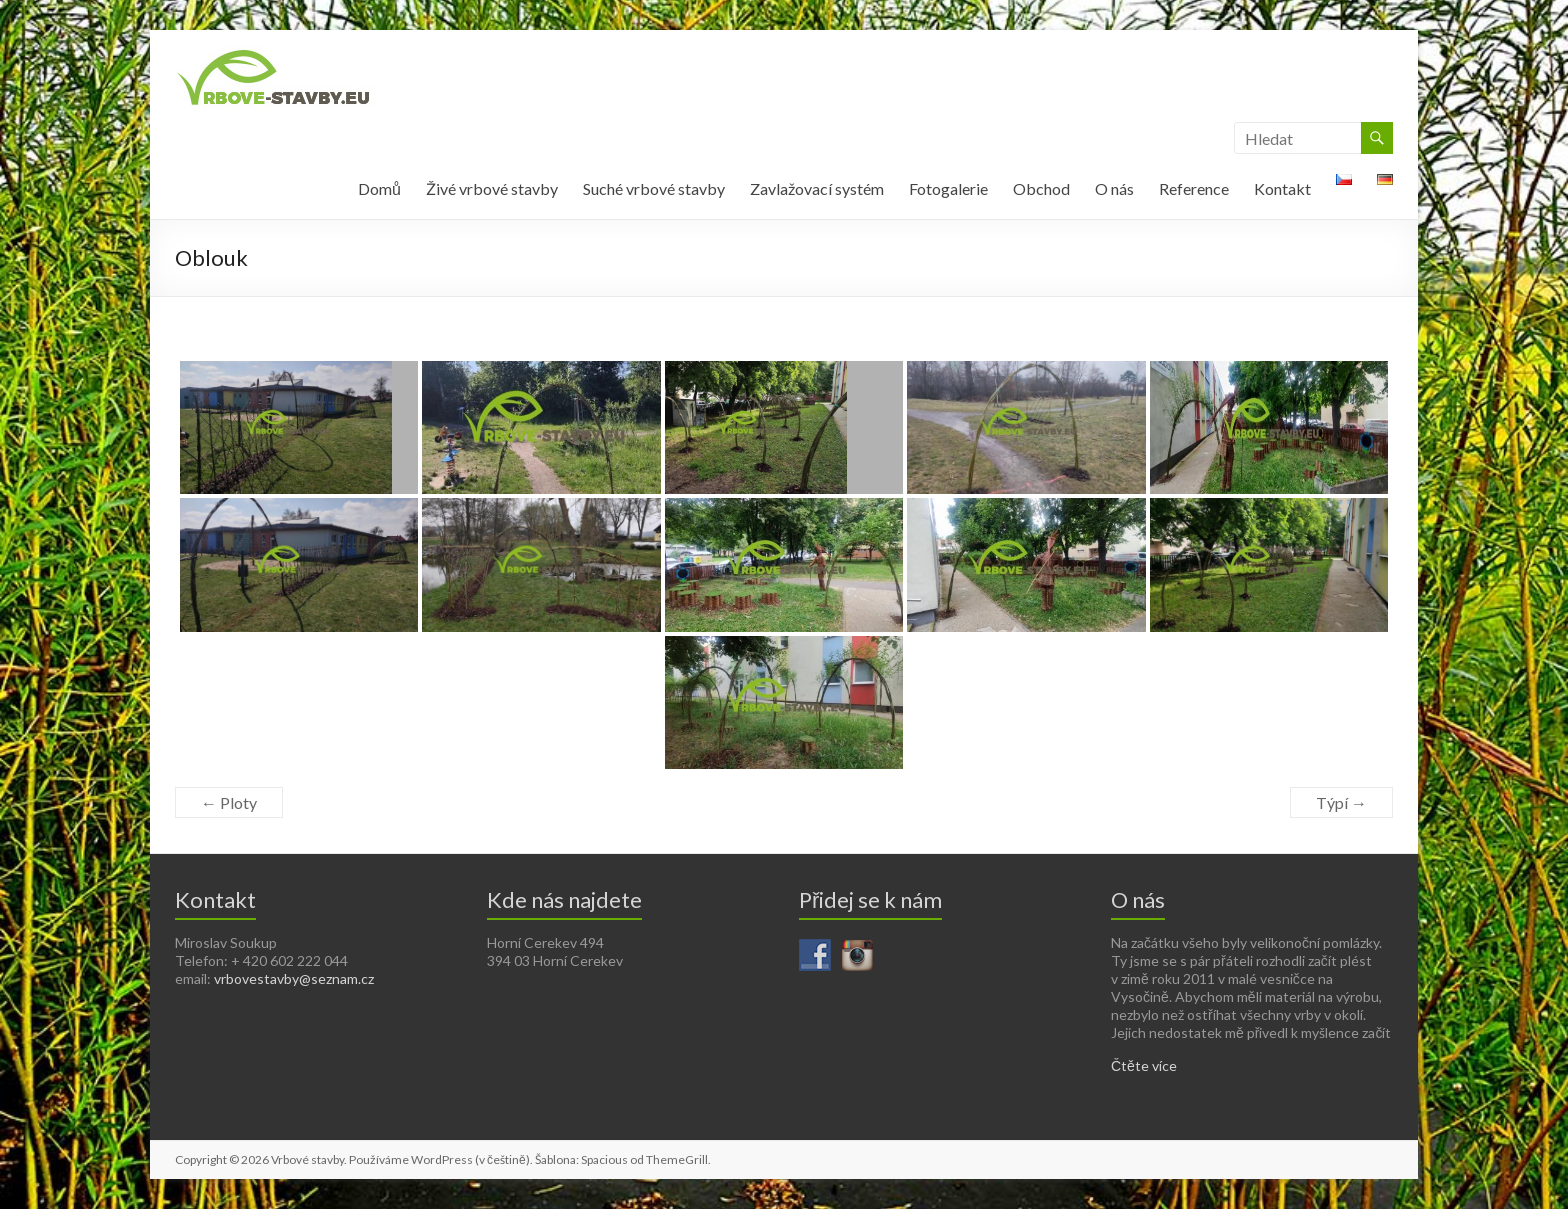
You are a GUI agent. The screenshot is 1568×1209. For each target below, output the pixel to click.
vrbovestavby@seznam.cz (294, 978)
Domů (379, 188)
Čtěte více (1144, 1065)
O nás (1114, 188)
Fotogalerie (948, 188)
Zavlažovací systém (817, 188)
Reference (1194, 188)
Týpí (1341, 802)
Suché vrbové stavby (654, 188)
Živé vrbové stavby (492, 188)
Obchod (1041, 188)
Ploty (229, 802)
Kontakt (1282, 188)
